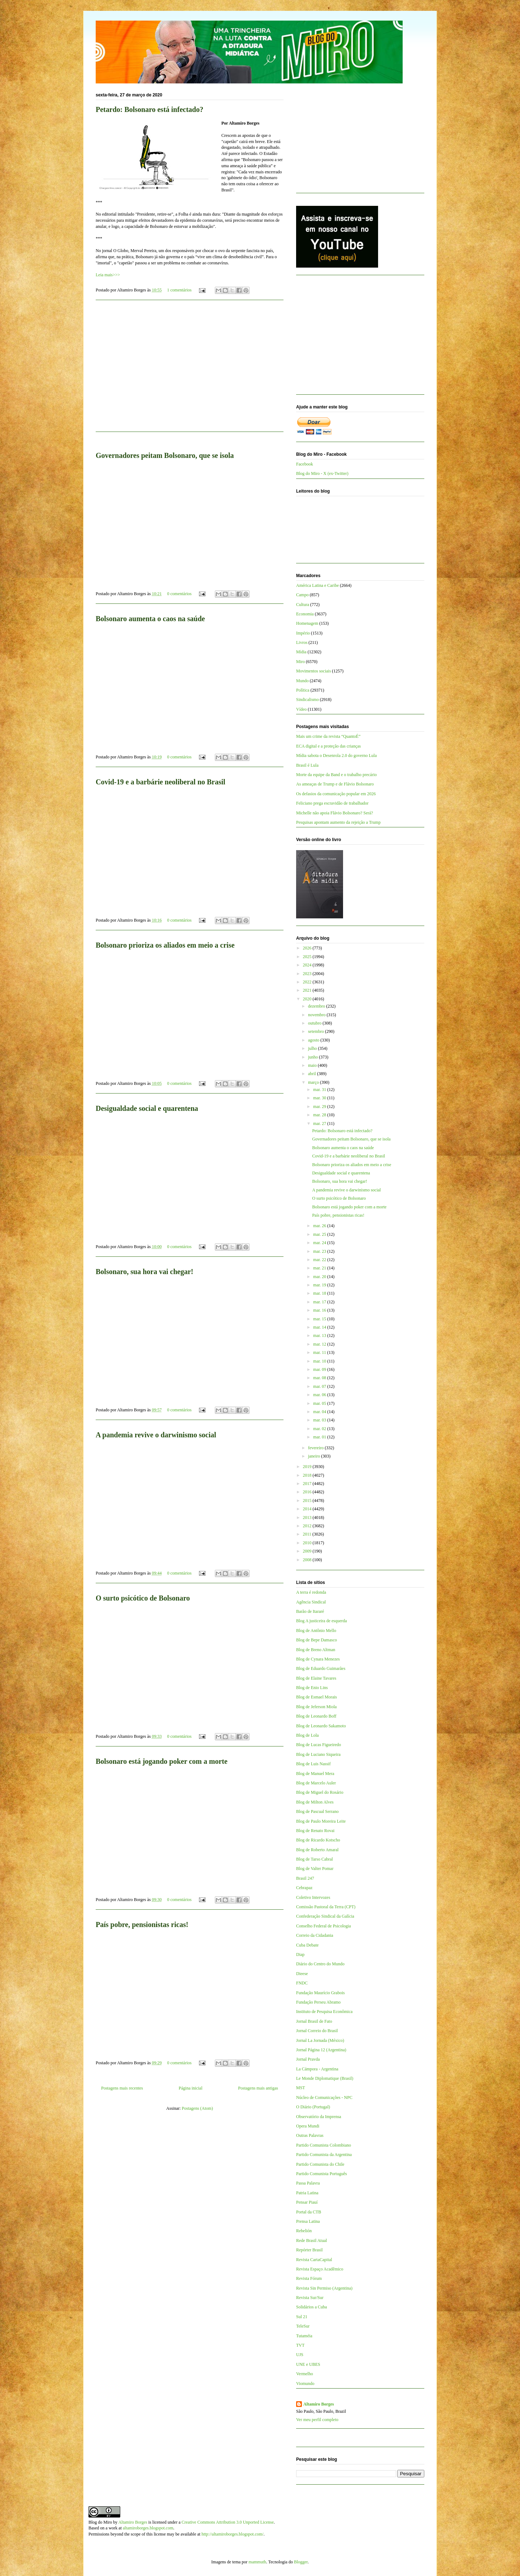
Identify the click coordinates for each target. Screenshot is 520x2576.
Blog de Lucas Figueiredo (318, 1744)
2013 (308, 1517)
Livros (301, 642)
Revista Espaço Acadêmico (319, 2269)
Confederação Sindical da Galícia (325, 1916)
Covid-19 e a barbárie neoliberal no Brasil (160, 782)
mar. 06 (320, 1394)
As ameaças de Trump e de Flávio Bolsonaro (335, 784)
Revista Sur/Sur (310, 2297)
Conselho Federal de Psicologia (323, 1925)
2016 (308, 1491)
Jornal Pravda (308, 2059)
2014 (308, 1508)
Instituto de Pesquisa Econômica (324, 2011)
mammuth (257, 2561)
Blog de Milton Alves (315, 1802)
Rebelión (304, 2230)
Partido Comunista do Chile (320, 2164)
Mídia (301, 651)
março (314, 1082)
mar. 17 (320, 1301)
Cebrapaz (304, 1887)
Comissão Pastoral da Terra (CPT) (325, 1906)
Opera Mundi (307, 2126)
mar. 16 (320, 1310)
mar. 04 (320, 1411)
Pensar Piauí (307, 2202)
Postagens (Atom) (197, 2108)
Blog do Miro (100, 2522)
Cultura (302, 604)
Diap (300, 1954)
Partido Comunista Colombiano (323, 2145)
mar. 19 (320, 1284)
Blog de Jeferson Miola (316, 1706)
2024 (308, 964)
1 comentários (179, 290)
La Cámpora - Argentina (317, 2068)
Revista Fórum (309, 2278)
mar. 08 (320, 1377)
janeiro (314, 1456)
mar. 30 (320, 1097)
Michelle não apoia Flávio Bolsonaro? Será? (334, 812)
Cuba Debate (307, 1945)
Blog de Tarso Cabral (314, 1859)
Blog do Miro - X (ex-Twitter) (322, 473)
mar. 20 (320, 1276)
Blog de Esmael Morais (316, 1697)
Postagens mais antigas (258, 2088)
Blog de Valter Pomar (314, 1868)
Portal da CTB (308, 2212)
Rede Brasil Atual (311, 2240)
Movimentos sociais (313, 671)
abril (312, 1073)
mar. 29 (320, 1106)
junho (313, 1057)
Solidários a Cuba (311, 2306)
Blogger (301, 2561)
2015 (308, 1500)
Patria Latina (307, 2192)
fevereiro (316, 1447)
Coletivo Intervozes (313, 1897)
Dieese (302, 1973)
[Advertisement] (189, 370)
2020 (308, 998)
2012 (308, 1525)
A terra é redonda (311, 1592)
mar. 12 (320, 1344)
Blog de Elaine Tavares (316, 1678)
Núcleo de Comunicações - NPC (324, 2097)
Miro (300, 661)
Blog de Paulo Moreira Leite (321, 1821)
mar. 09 (320, 1369)
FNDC (302, 1983)
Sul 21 (301, 2316)
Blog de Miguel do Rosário (319, 1792)
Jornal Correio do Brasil (317, 2030)
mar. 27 (320, 1123)
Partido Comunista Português (321, 2173)
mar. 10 (320, 1361)
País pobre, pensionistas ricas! (142, 1924)
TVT (300, 2345)
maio (313, 1065)
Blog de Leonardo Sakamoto (321, 1725)
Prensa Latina (308, 2221)
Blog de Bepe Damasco (316, 1639)
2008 (308, 1559)
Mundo (302, 680)
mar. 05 (320, 1403)
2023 (308, 973)
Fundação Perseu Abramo (318, 2002)
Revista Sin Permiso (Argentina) (324, 2288)
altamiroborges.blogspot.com (148, 2527)
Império (303, 633)
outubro (315, 1023)
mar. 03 (320, 1420)
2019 (308, 1466)
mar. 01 (320, 1436)
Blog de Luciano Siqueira (318, 1754)
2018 (308, 1475)
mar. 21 (320, 1267)
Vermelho (304, 2373)
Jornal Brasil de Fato (314, 2021)
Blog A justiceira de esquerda (321, 1620)
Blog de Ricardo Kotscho (318, 1840)
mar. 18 (320, 1293)
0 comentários (179, 593)
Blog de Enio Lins (312, 1687)
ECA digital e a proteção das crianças (328, 746)
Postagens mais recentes (122, 2088)
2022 (308, 981)
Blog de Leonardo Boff (316, 1716)
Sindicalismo (307, 699)
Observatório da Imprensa (318, 2116)
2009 (308, 1551)
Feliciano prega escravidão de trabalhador (332, 803)
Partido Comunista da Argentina (324, 2154)
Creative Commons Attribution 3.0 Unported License (228, 2522)
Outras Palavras (310, 2135)
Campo (302, 594)
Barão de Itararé (310, 1611)
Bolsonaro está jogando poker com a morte (162, 1761)
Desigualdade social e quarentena (147, 1108)
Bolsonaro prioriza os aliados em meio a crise (165, 945)
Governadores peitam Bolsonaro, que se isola (165, 455)
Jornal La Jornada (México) (320, 2040)
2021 (308, 990)
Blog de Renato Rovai (315, 1830)
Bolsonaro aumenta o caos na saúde (150, 619)
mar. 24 (320, 1242)
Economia (305, 613)
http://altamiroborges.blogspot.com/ (233, 2534)
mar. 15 (320, 1318)
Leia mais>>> (108, 274)
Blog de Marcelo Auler (316, 1782)
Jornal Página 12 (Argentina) (321, 2049)
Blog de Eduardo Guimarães (320, 1668)
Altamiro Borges (318, 2404)
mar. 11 (320, 1352)
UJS (299, 2354)
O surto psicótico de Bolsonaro (143, 1598)
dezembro (317, 1006)
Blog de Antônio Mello (316, 1630)
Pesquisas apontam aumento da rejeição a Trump (338, 822)
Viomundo (305, 2383)
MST (300, 2087)
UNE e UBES (308, 2364)
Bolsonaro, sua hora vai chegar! (144, 1272)
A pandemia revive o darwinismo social (156, 1435)
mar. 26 (320, 1225)
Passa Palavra (308, 2183)
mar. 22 (320, 1259)
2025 (308, 956)
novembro (317, 1014)
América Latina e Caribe (317, 585)
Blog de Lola (307, 1735)
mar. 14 (320, 1327)
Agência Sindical (311, 1602)
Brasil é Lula (307, 765)
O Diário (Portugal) (313, 2106)
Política (302, 690)
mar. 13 (320, 1335)
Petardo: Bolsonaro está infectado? (149, 109)
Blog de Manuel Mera (315, 1773)
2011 (308, 1534)
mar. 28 (320, 1114)
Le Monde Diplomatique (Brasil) (324, 2078)
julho (313, 1048)
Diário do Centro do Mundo (320, 1963)
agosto (314, 1040)
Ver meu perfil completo (317, 2419)
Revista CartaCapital (314, 2259)
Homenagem (307, 623)
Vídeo (301, 709)
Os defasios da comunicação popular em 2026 (336, 793)
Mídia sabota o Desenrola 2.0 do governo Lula (336, 755)
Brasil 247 (305, 1878)
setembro (316, 1031)
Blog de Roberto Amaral (317, 1849)
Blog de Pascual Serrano (317, 1811)
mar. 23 (320, 1251)
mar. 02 (320, 1428)
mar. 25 (320, 1234)
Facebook (304, 464)
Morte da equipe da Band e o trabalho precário (336, 774)
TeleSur (302, 2326)
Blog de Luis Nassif (313, 1763)
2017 (308, 1483)
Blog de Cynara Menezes (318, 1659)
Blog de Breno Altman (315, 1649)
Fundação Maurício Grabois (320, 1992)
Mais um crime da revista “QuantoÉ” (328, 736)
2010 (308, 1542)
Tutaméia (304, 2335)
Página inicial (191, 2088)
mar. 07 (320, 1386)
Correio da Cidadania (314, 1935)
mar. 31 (320, 1089)
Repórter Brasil (309, 2249)
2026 (308, 948)
